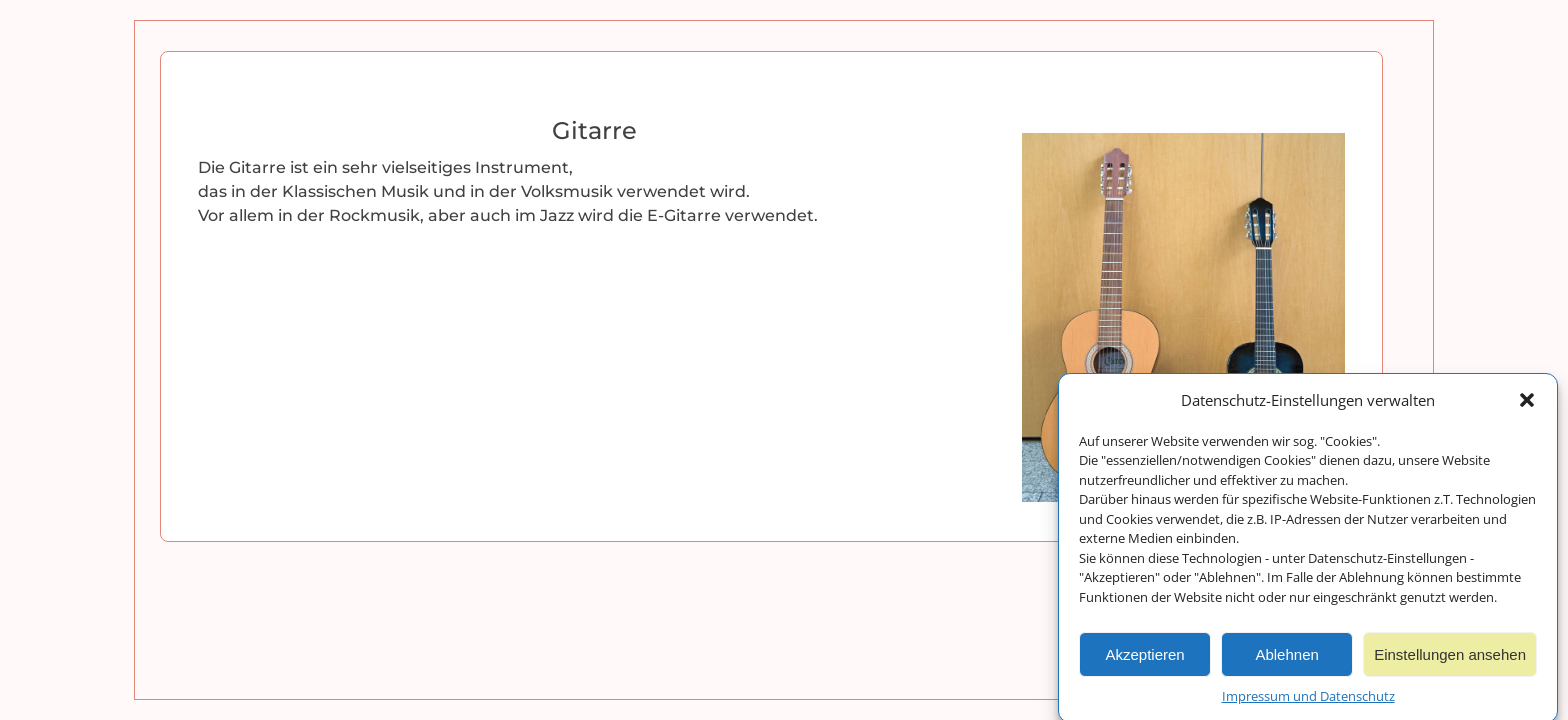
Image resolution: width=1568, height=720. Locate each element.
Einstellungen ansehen (1450, 657)
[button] (1527, 404)
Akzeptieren (1144, 657)
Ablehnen (1286, 657)
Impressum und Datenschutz (1308, 699)
